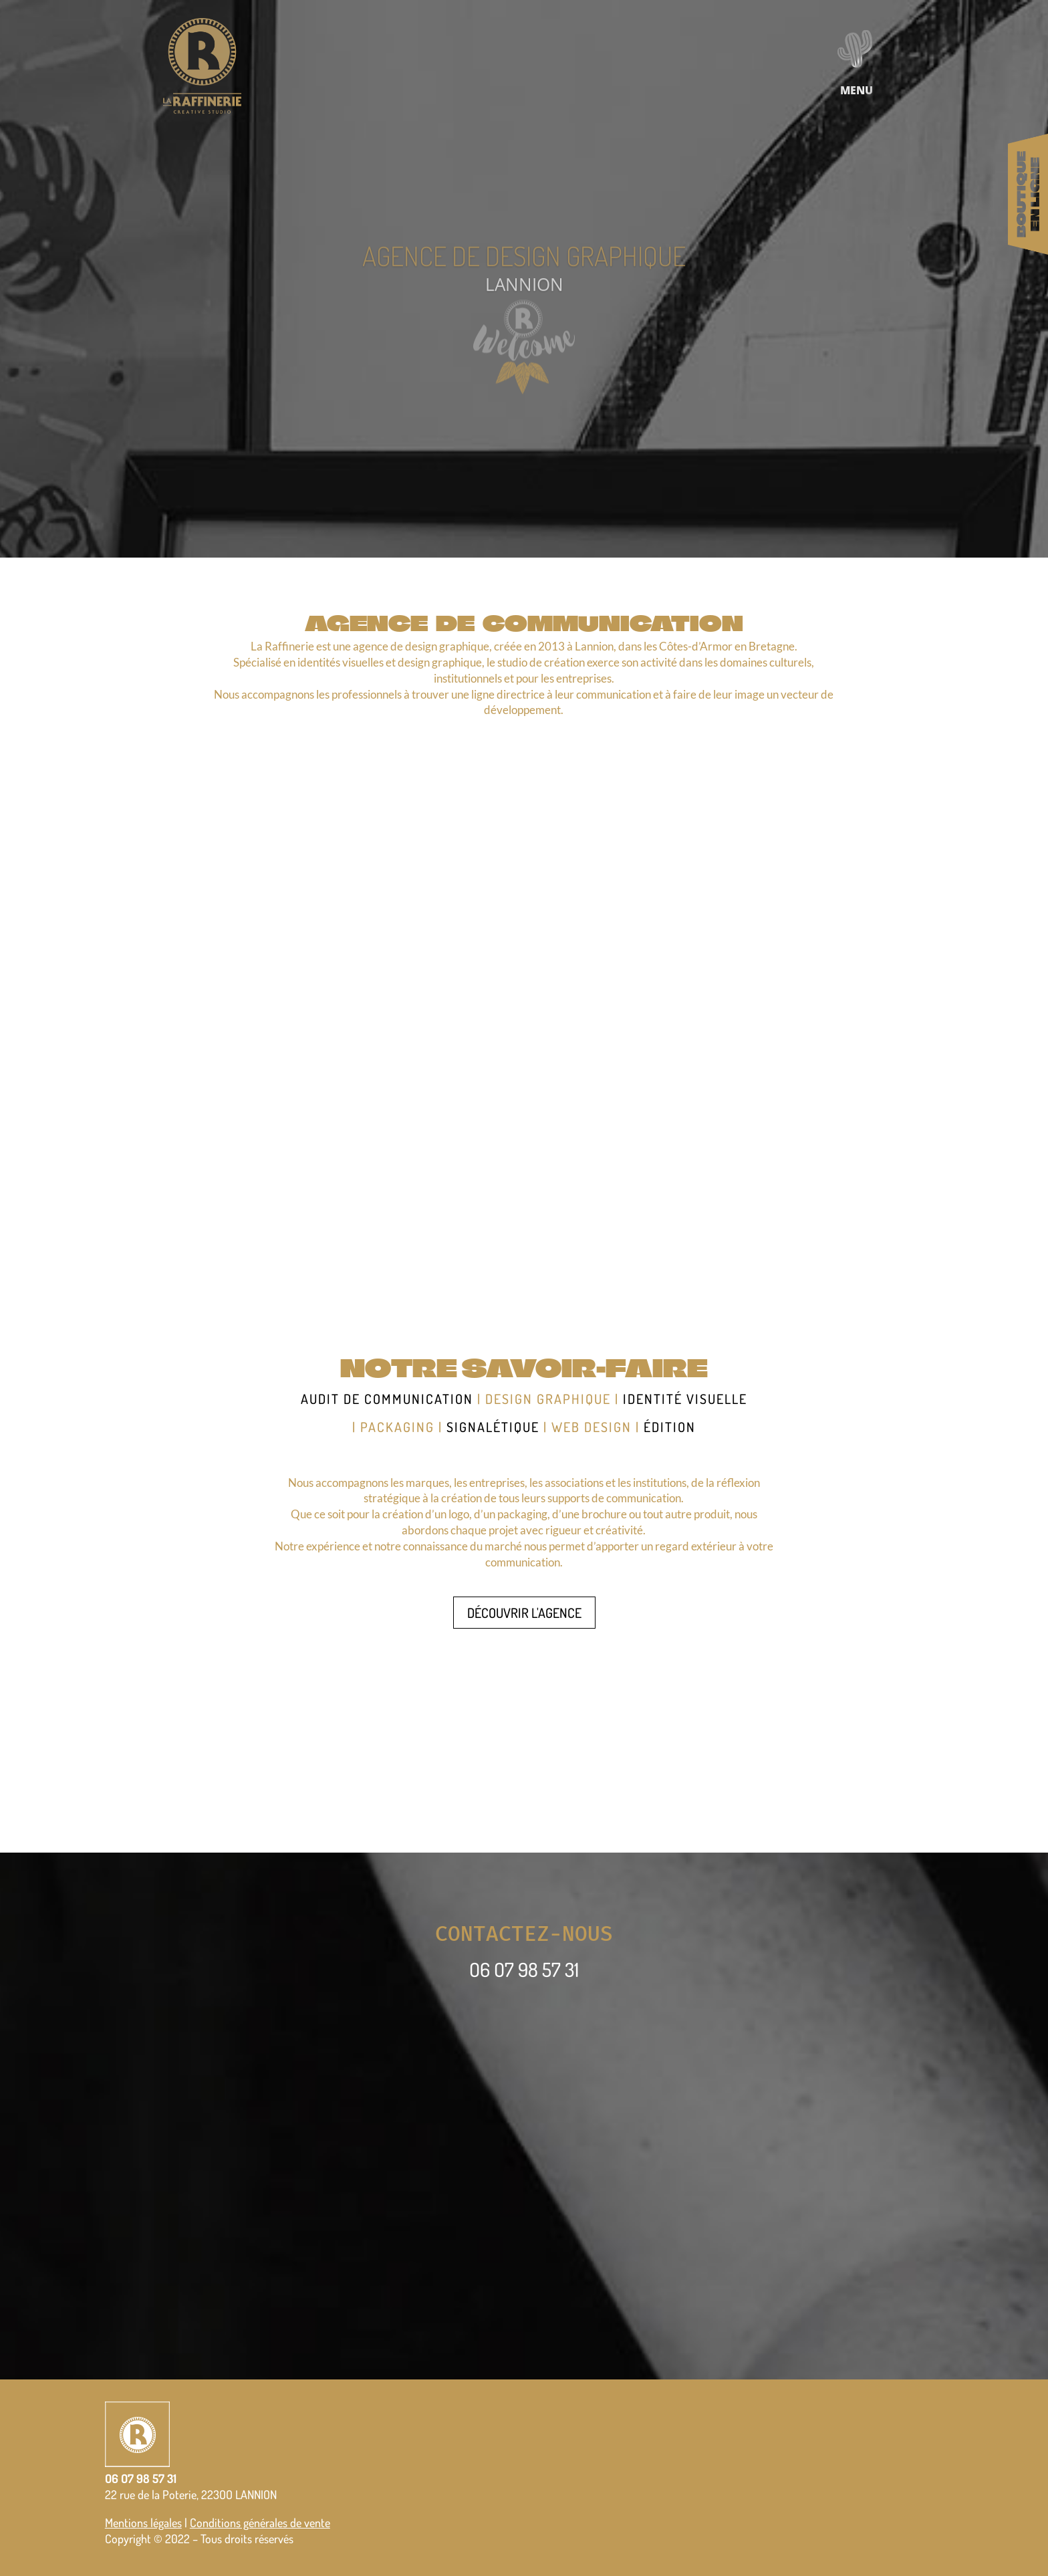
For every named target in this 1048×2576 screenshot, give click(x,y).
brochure (604, 1514)
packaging (397, 1426)
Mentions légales (143, 2522)
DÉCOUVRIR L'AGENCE (524, 1612)
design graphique (548, 1398)
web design (591, 1426)
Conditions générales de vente (260, 2522)
